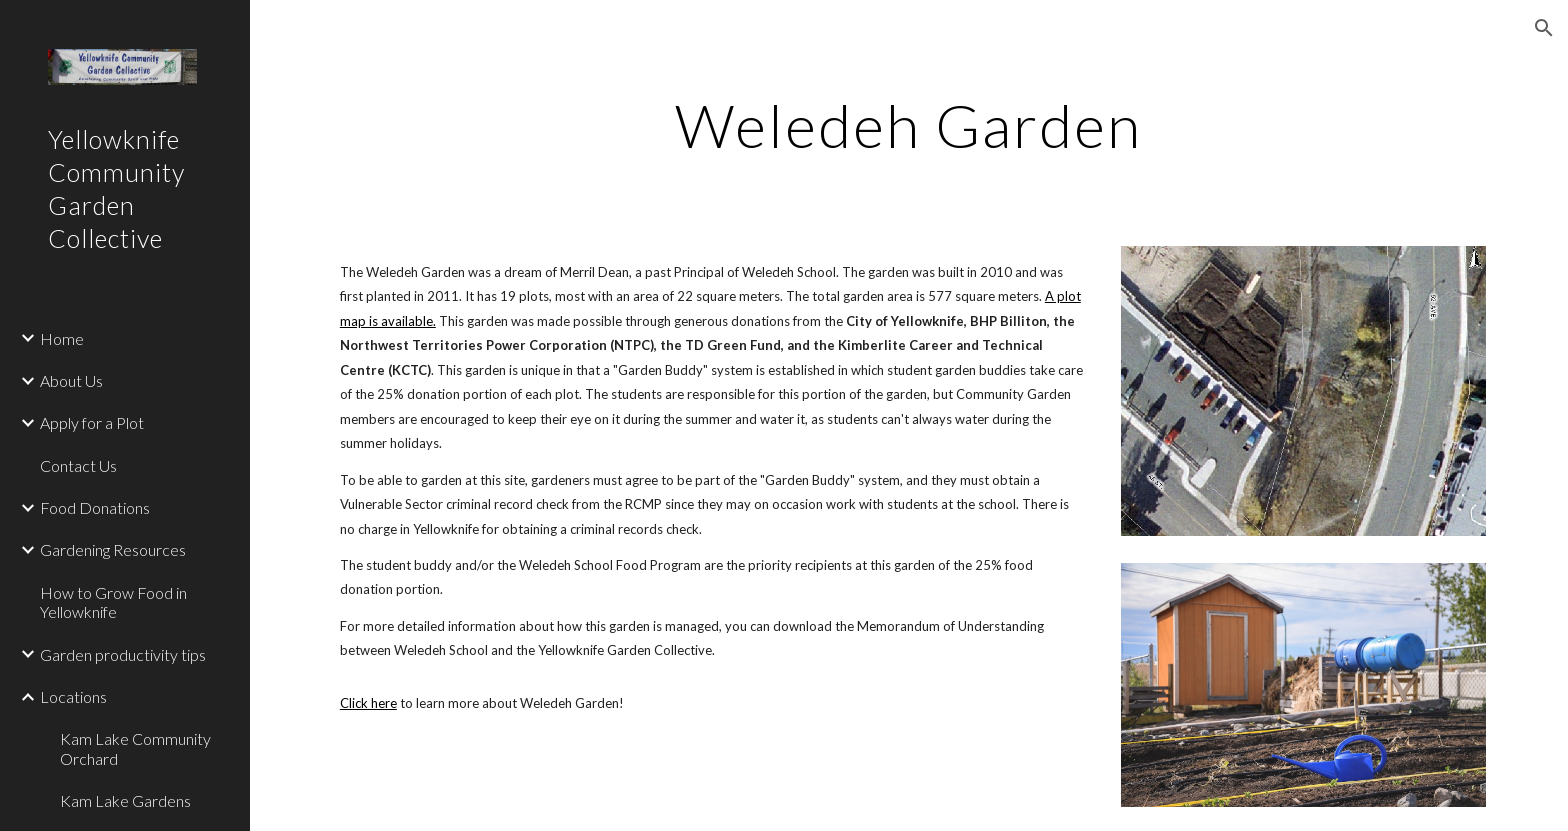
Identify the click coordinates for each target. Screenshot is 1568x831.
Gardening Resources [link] (113, 549)
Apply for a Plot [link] (92, 422)
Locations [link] (73, 696)
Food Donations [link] (95, 507)
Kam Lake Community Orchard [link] (135, 748)
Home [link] (62, 338)
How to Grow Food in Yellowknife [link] (113, 602)
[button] (1544, 28)
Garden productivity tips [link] (123, 654)
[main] (909, 125)
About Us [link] (71, 380)
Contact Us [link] (78, 465)
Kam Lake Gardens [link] (125, 800)
